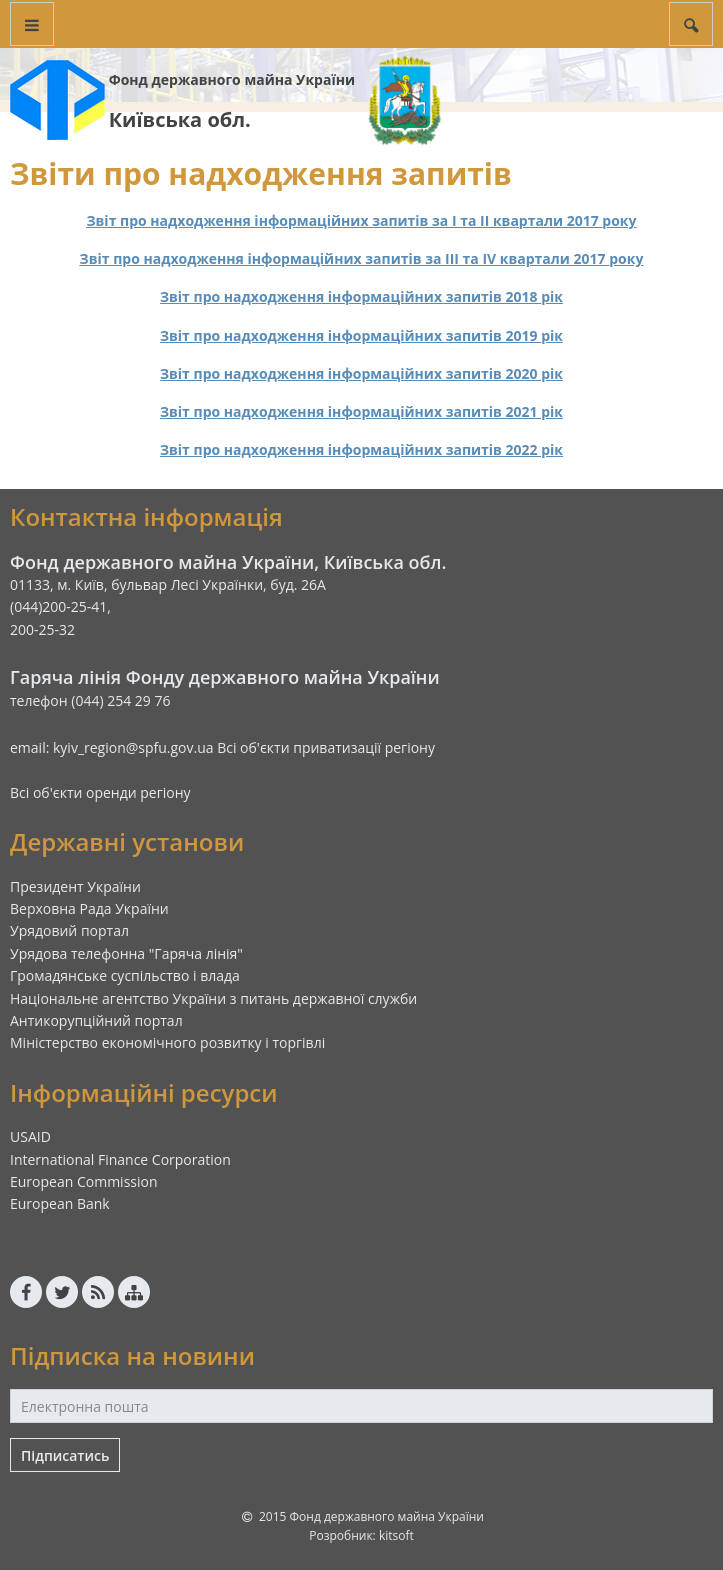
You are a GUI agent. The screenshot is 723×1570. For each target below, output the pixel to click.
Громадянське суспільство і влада (125, 975)
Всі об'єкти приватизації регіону (326, 747)
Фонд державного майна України (232, 79)
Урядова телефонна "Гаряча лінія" (126, 953)
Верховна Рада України (89, 908)
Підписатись (65, 1455)
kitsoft (396, 1535)
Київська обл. (180, 119)
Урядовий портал (69, 930)
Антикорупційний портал (96, 1020)
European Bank (60, 1203)
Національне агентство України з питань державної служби (213, 998)
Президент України (75, 886)
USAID (30, 1136)
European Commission (84, 1181)
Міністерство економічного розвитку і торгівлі (167, 1042)
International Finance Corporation (120, 1159)
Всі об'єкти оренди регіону (100, 792)
